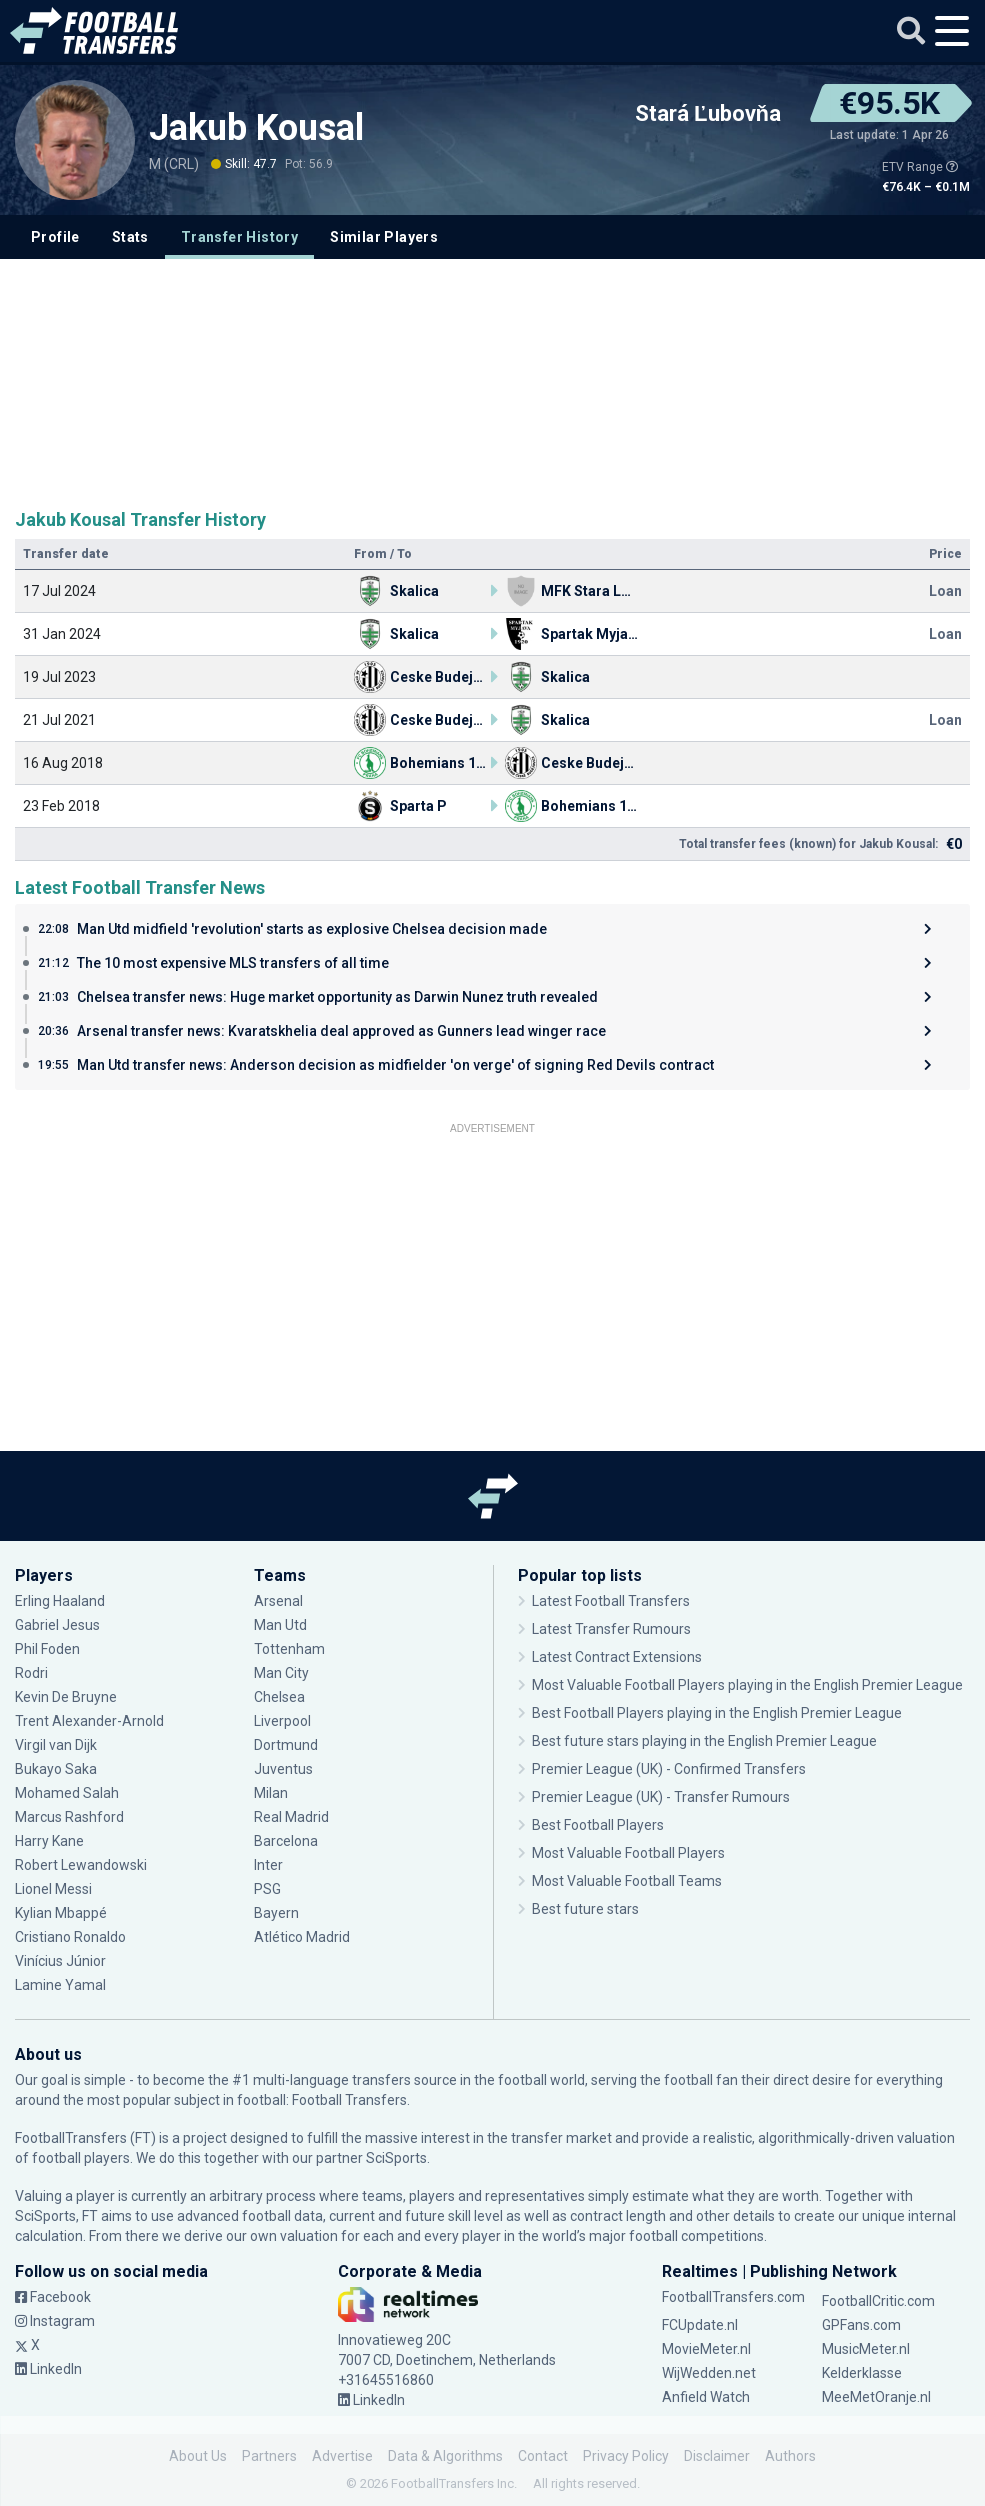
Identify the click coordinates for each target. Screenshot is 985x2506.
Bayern (276, 1913)
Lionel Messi (55, 1889)
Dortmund (286, 1745)
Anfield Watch (706, 2397)
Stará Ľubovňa (708, 114)
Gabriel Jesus (57, 1625)
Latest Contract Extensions (617, 1657)
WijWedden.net (709, 2373)
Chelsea (279, 1697)
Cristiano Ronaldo (70, 1937)
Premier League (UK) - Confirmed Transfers (669, 1769)
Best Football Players (598, 1825)
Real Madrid (291, 1817)
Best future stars (585, 1909)
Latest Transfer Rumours (611, 1629)
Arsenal (278, 1601)
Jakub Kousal (256, 128)
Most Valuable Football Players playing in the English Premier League (747, 1685)
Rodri (31, 1673)
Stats (130, 237)
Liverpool (282, 1721)
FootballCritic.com (878, 2301)
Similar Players (384, 237)
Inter (268, 1865)
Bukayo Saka (56, 1769)
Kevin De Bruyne (66, 1697)
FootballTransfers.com (733, 2297)
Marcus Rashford (69, 1817)
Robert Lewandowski (81, 1865)
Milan (271, 1793)
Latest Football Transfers (611, 1601)
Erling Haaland (60, 1601)
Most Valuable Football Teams (627, 1881)
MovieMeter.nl (706, 2349)
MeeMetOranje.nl (876, 2397)
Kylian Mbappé (61, 1913)
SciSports (396, 2158)
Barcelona (286, 1841)
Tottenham (289, 1649)
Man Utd (280, 1625)
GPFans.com (861, 2325)
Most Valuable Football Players (628, 1853)
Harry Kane (49, 1841)
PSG (267, 1889)
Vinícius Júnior (60, 1961)
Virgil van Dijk (56, 1745)
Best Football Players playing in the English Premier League (717, 1713)
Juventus (283, 1769)
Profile (55, 237)
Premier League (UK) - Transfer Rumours (661, 1797)
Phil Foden (47, 1649)
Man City (281, 1673)
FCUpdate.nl (700, 2325)
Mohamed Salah (67, 1793)
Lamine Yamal (60, 1985)
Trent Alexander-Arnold (91, 1721)
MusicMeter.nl (866, 2349)
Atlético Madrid (302, 1937)
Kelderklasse (862, 2373)
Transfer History (239, 237)
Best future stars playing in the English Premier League (704, 1741)
